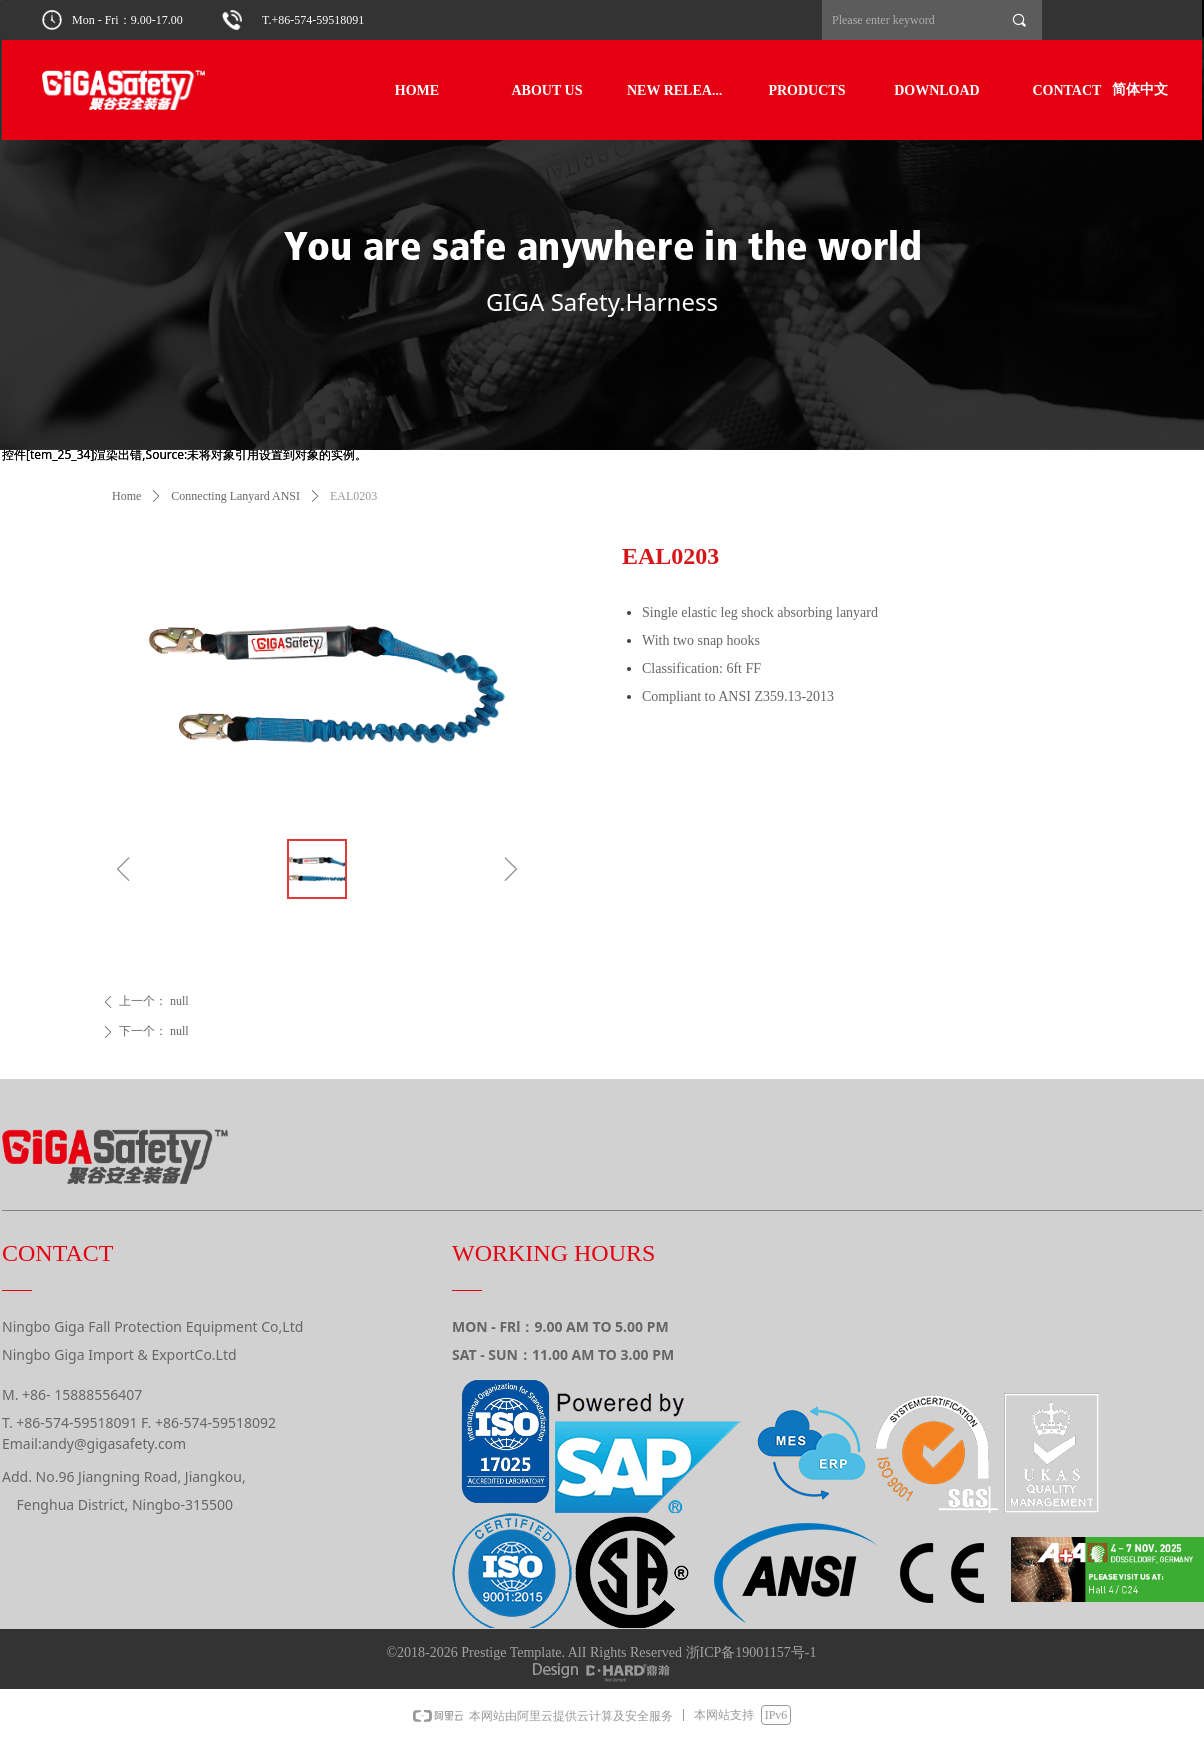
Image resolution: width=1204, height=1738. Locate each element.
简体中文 (1140, 89)
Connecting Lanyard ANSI (235, 496)
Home (126, 496)
